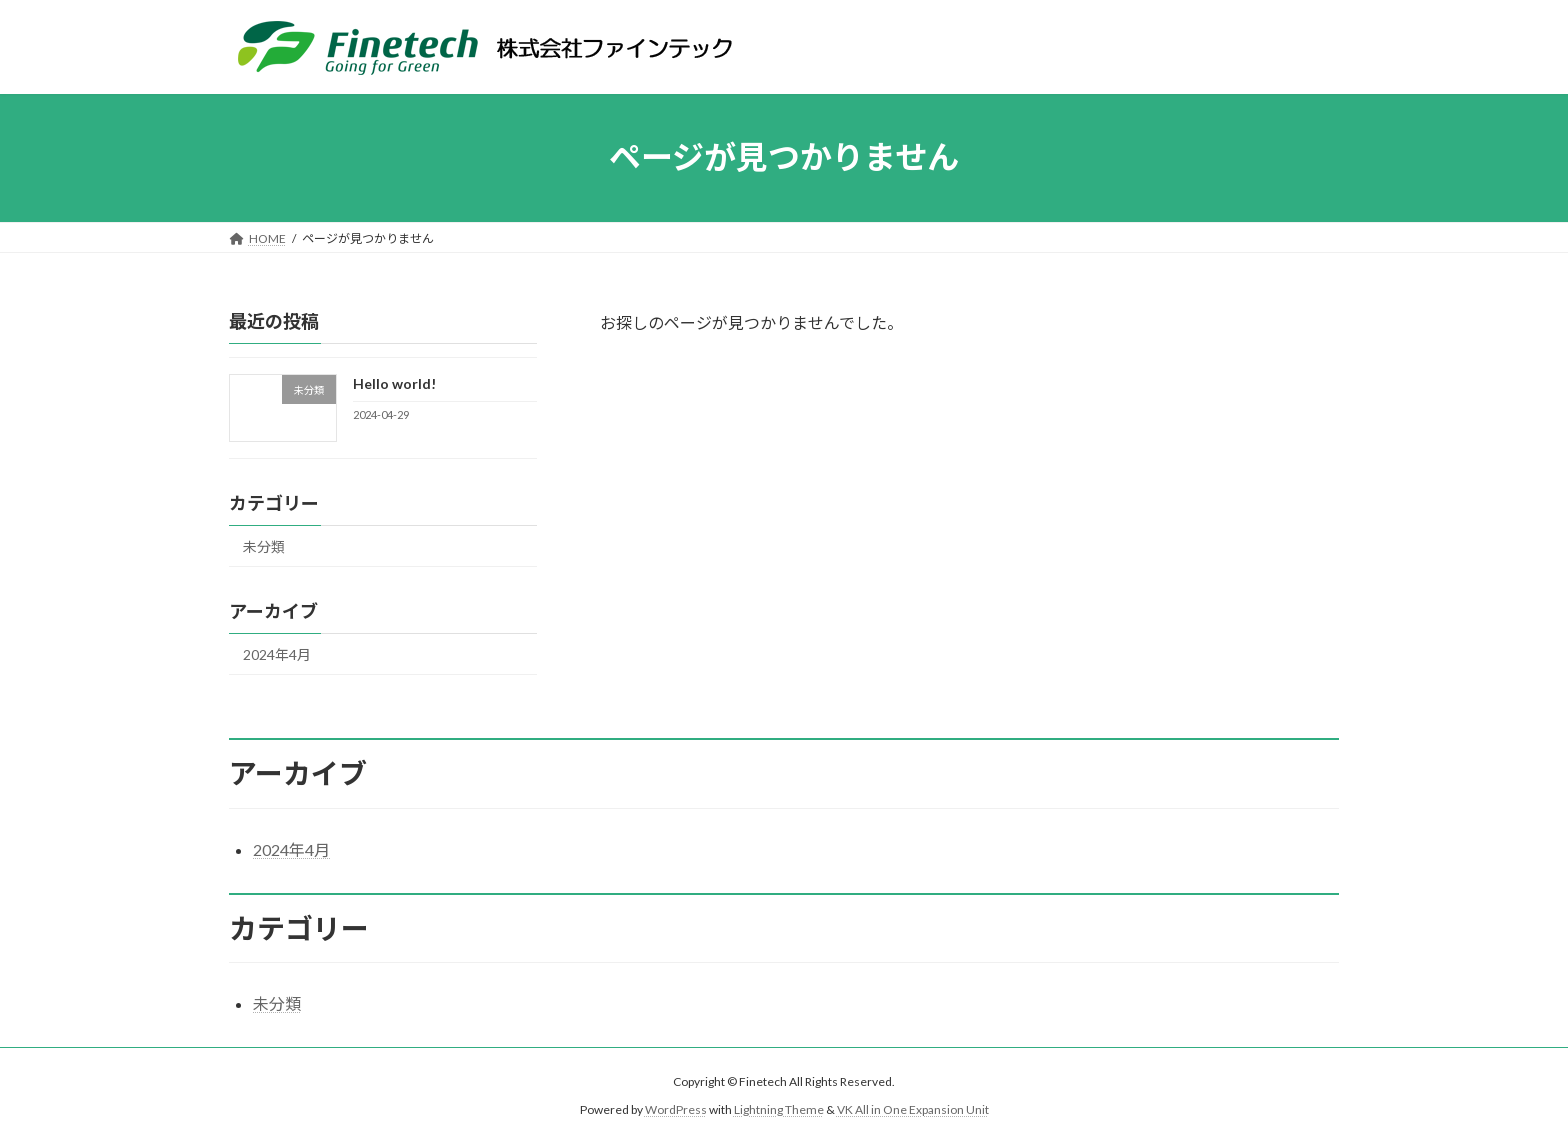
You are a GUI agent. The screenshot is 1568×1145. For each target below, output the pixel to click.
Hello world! (394, 383)
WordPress (676, 1109)
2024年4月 (277, 654)
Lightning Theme (779, 1109)
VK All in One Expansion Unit (913, 1109)
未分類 (264, 546)
